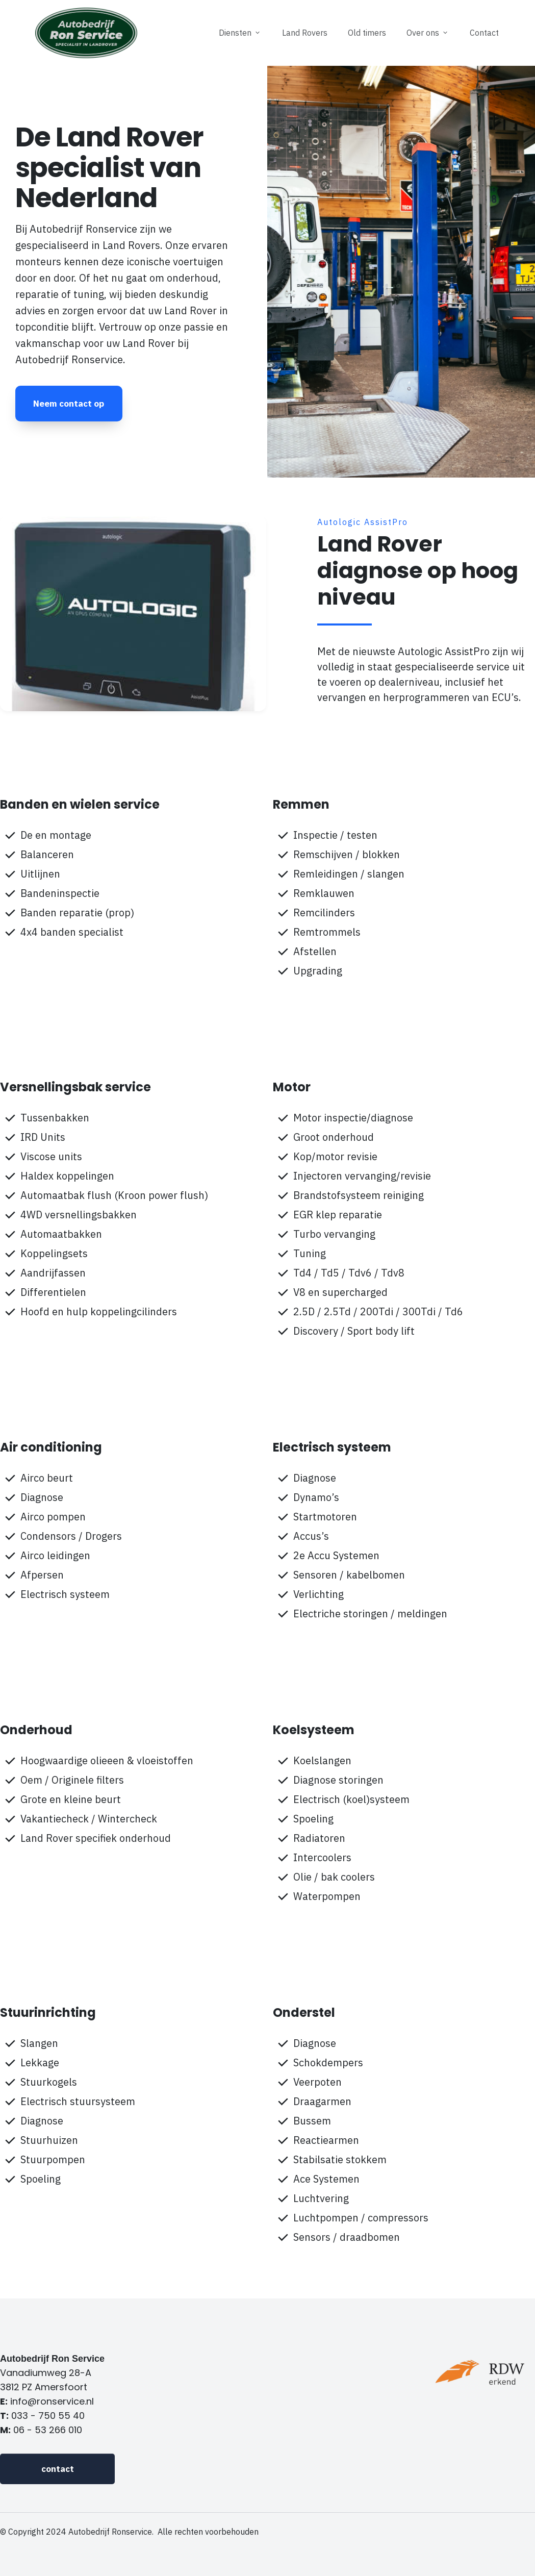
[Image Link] (86, 33)
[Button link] (68, 403)
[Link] (240, 32)
